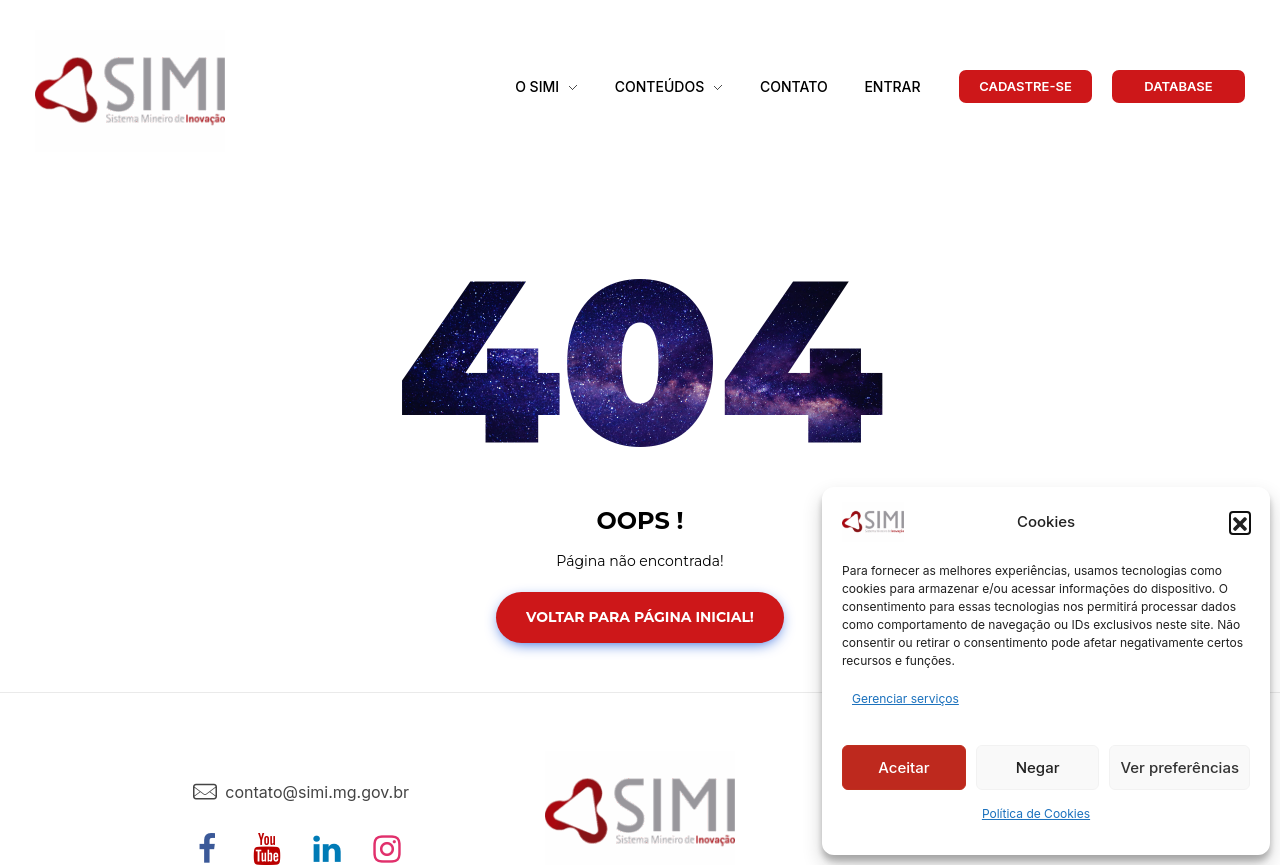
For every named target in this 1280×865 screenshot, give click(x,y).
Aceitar (903, 767)
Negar (1038, 767)
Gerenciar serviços (905, 698)
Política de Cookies (1036, 813)
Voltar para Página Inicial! (640, 617)
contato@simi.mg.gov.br (317, 792)
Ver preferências (1179, 767)
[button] (1240, 522)
